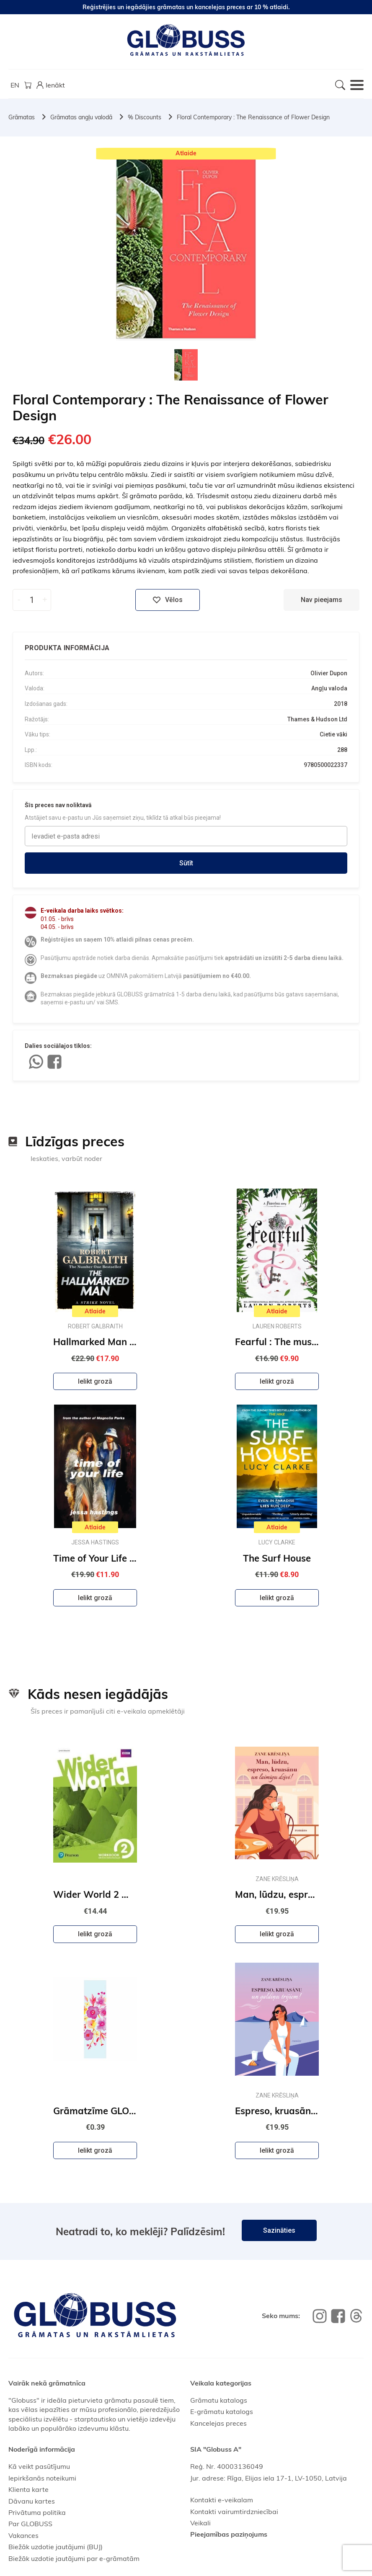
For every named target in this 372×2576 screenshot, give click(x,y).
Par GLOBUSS (30, 2523)
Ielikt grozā (95, 1381)
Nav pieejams (321, 600)
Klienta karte (28, 2489)
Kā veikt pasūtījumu (39, 2466)
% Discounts (144, 117)
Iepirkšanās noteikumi (42, 2478)
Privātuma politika (37, 2512)
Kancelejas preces (218, 2423)
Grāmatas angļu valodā (81, 117)
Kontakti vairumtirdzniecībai (234, 2511)
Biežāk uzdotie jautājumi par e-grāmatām (74, 2558)
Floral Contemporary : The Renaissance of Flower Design (253, 117)
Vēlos (167, 600)
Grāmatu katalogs (218, 2400)
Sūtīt (186, 863)
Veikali (200, 2523)
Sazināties (279, 2230)
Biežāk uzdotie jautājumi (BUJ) (55, 2547)
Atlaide (186, 153)
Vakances (23, 2535)
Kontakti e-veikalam (221, 2500)
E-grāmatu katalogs (221, 2411)
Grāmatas (21, 117)
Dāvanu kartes (31, 2501)
